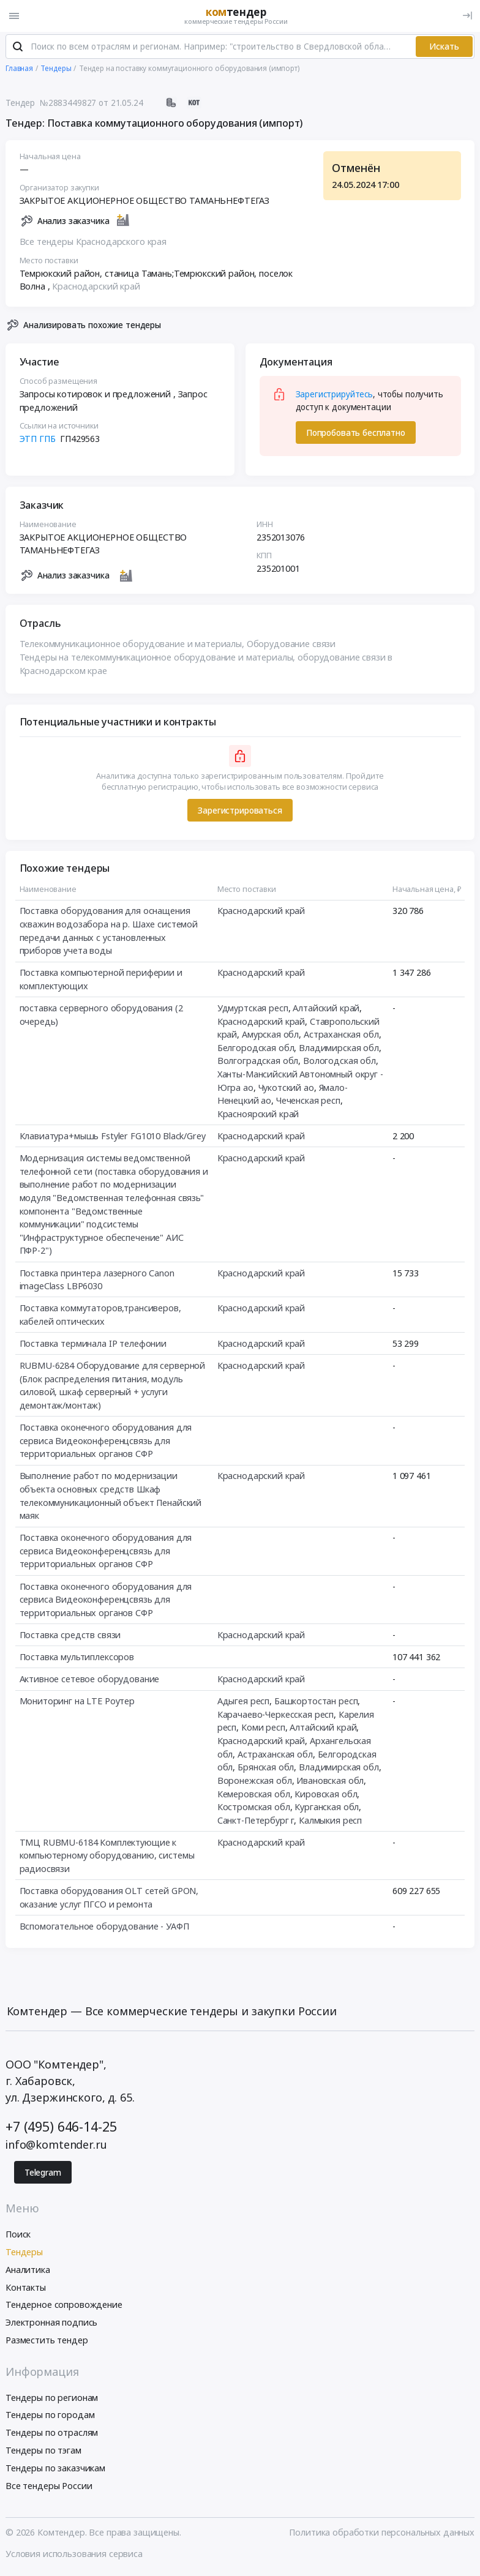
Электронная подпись (51, 2324)
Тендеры (24, 2253)
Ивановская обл (330, 1782)
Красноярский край (258, 1115)
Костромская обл (253, 1808)
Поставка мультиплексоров (77, 1658)
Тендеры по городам (50, 2416)
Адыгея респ (243, 1702)
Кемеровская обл (253, 1795)
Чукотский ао (286, 1089)
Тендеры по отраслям (52, 2434)
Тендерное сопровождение (64, 2306)
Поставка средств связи (70, 1636)
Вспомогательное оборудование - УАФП (104, 1927)
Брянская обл (266, 1768)
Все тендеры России (49, 2487)
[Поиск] (18, 48)
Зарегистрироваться (240, 811)
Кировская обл (325, 1795)
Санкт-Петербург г (255, 1821)
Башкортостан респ (316, 1702)
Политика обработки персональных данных (381, 2534)
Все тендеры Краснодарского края (93, 243)
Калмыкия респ (330, 1821)
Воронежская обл (254, 1782)
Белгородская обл (255, 1049)
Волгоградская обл (258, 1062)
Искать (444, 47)
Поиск (18, 2236)
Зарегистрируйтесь (334, 395)
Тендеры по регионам (52, 2399)
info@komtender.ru (56, 2145)
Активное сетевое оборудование (90, 1680)
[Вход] (467, 16)
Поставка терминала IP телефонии (93, 1344)
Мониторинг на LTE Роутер (77, 1702)
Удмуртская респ (252, 1009)
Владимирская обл (339, 1049)
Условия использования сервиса (74, 2555)
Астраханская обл (341, 1035)
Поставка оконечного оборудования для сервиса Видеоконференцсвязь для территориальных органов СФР (106, 1442)
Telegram (42, 2173)
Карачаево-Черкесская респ (275, 1715)
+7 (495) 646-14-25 (61, 2127)
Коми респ (263, 1729)
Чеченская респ (308, 1101)
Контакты (26, 2288)
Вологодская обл (339, 1062)
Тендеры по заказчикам (55, 2469)
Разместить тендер (47, 2341)
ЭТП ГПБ (38, 440)
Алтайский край (326, 1009)
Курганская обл (326, 1808)
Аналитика (28, 2271)
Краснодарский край (96, 287)
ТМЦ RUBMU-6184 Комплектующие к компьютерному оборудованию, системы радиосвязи (107, 1857)
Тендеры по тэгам (43, 2451)
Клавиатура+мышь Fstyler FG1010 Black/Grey (113, 1137)
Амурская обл (270, 1035)
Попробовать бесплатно (355, 434)
